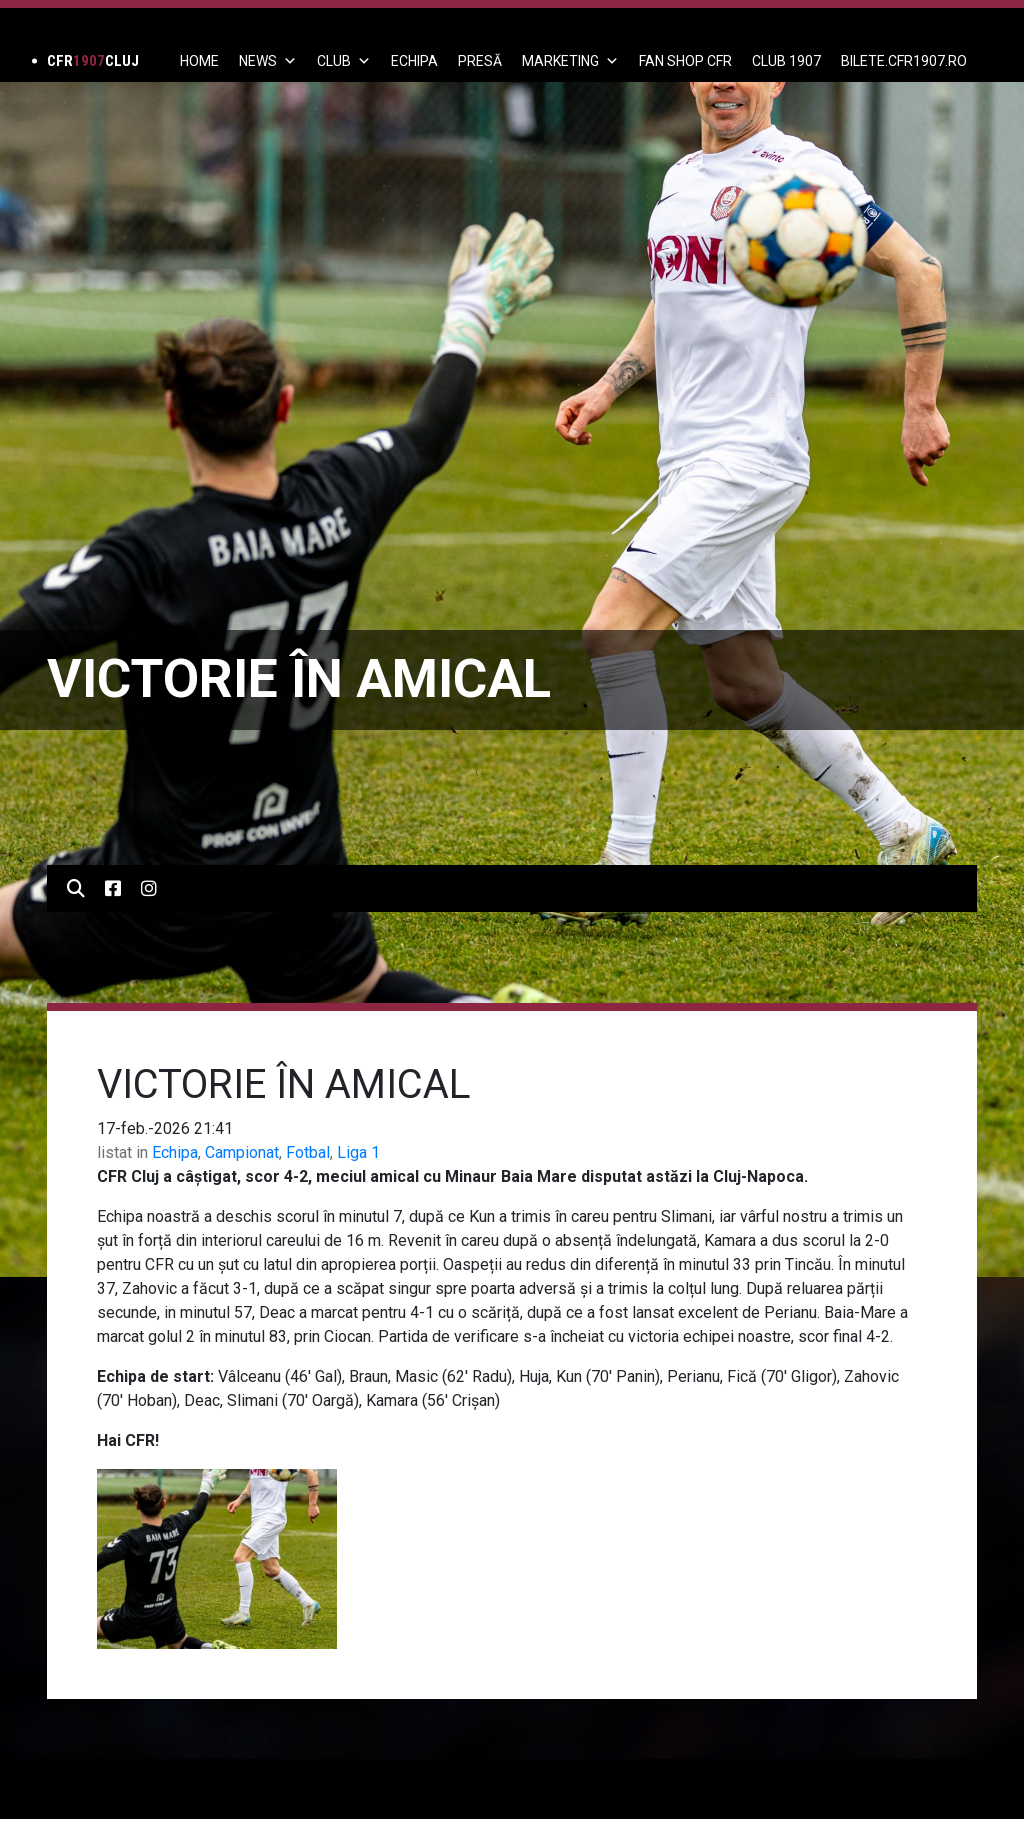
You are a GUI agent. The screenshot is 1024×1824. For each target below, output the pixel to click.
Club (344, 61)
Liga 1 (358, 1152)
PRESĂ (480, 61)
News (268, 61)
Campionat (242, 1152)
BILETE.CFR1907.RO (904, 61)
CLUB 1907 (786, 61)
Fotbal (308, 1152)
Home (199, 61)
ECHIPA (414, 61)
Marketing (570, 61)
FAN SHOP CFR (685, 61)
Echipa (175, 1152)
